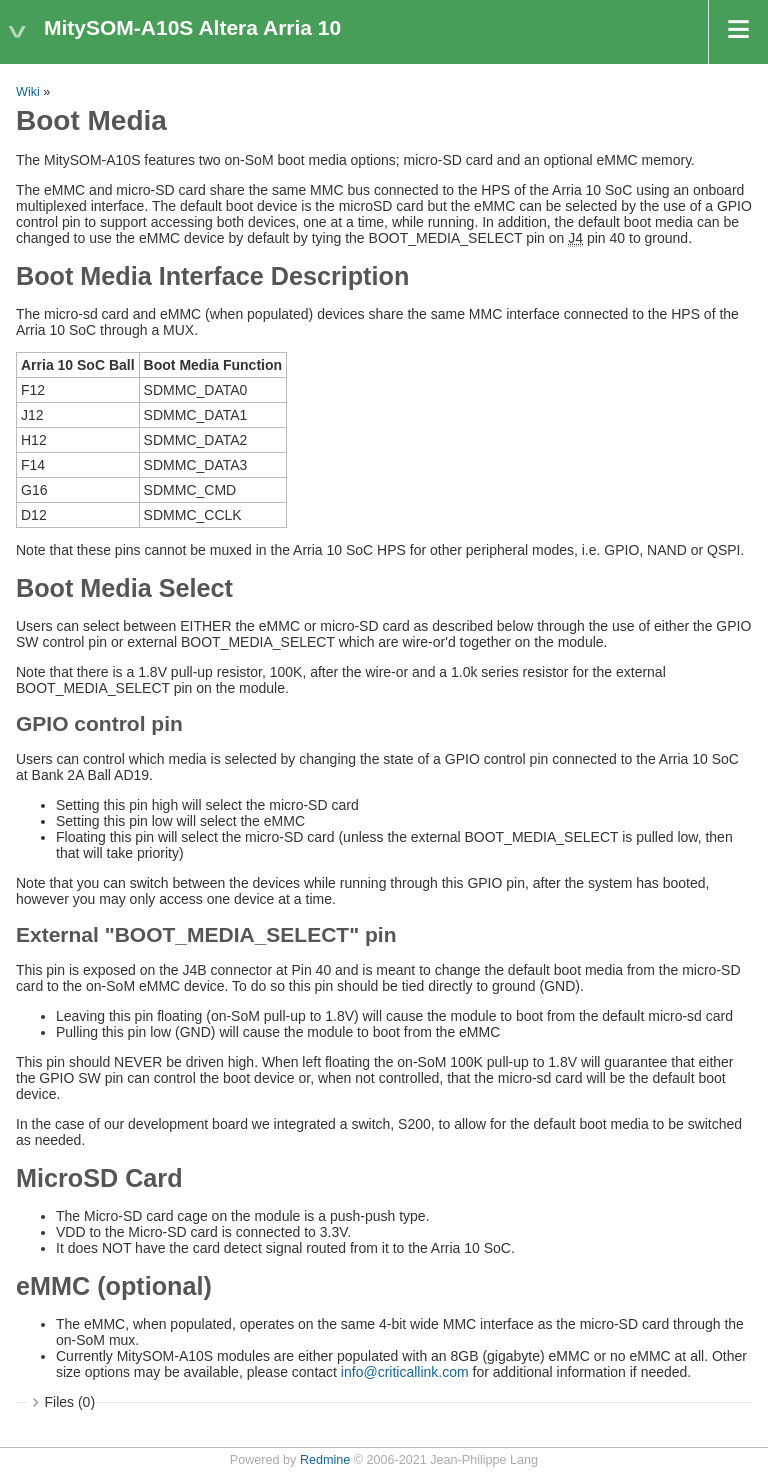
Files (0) (70, 1402)
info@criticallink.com (405, 1372)
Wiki (28, 92)
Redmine (325, 1460)
